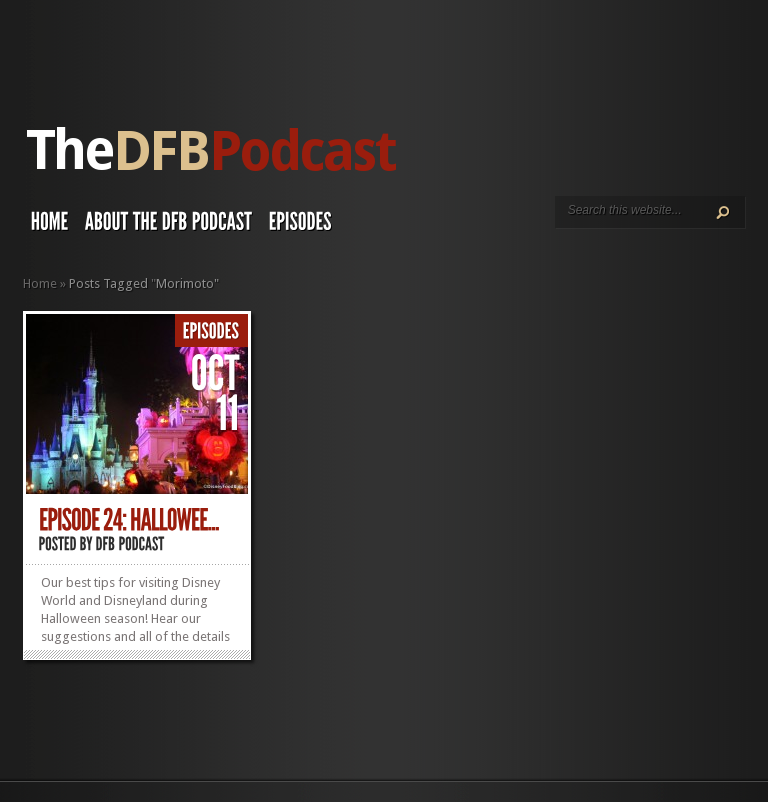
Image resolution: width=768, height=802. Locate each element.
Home (40, 283)
